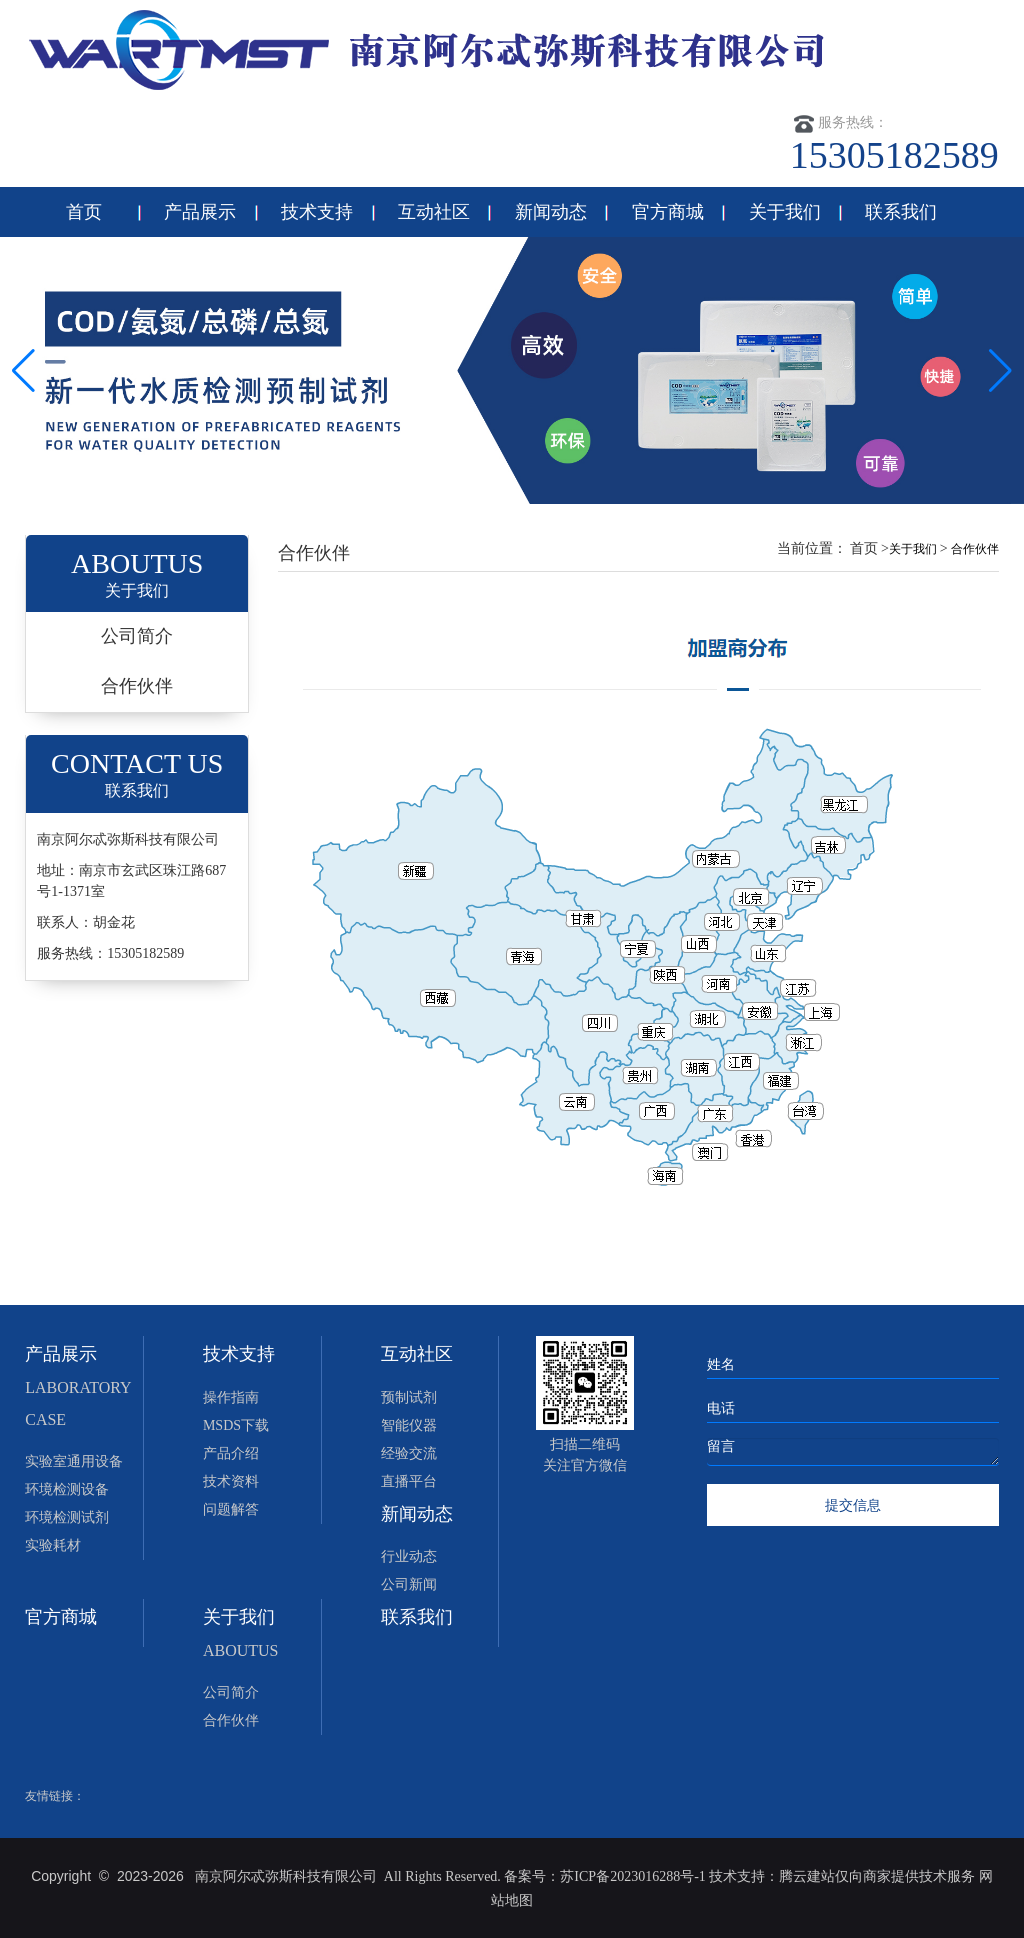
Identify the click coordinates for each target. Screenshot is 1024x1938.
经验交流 (409, 1453)
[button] (1000, 371)
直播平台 (409, 1481)
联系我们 (901, 212)
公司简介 (137, 636)
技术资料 (231, 1481)
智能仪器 (409, 1425)
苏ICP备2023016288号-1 (632, 1876)
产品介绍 (231, 1453)
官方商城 (668, 212)
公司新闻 (409, 1584)
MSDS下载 (236, 1425)
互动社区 (434, 212)
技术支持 (317, 212)
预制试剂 (409, 1397)
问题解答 (231, 1509)
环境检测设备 (67, 1489)
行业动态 (409, 1556)
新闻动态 (551, 212)
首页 (84, 212)
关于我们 (785, 212)
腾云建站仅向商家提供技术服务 (879, 1876)
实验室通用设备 (74, 1461)
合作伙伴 (137, 686)
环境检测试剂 (67, 1517)
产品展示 (200, 212)
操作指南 (231, 1397)
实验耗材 (53, 1545)
